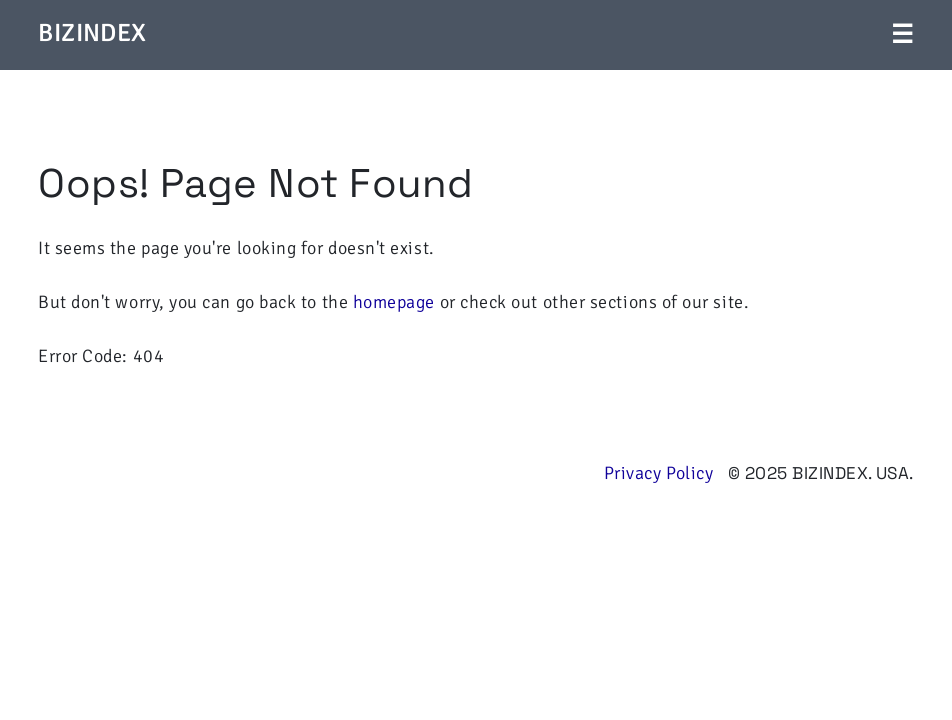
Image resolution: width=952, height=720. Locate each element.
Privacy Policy (659, 473)
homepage (394, 302)
